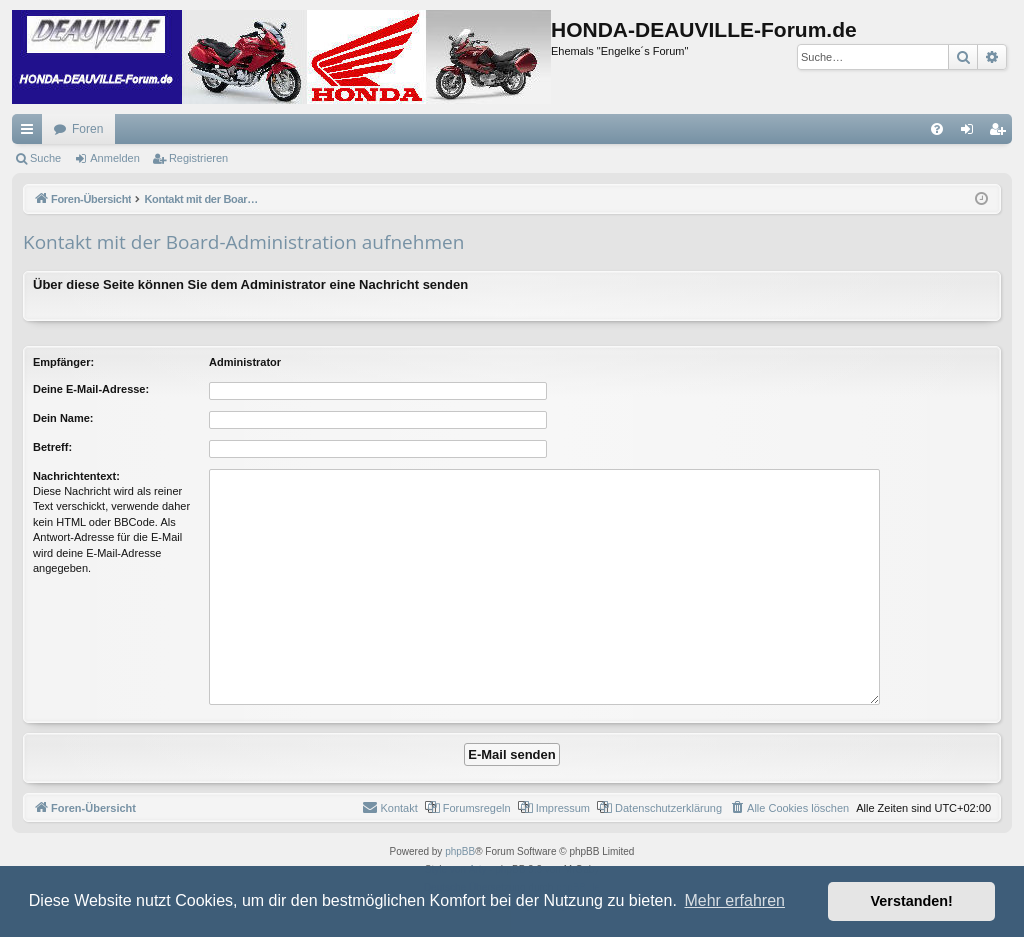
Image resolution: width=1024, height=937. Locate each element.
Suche (45, 158)
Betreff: (52, 447)
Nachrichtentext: (76, 476)
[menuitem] (937, 129)
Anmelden (115, 158)
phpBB (460, 851)
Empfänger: (63, 362)
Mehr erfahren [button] (734, 900)
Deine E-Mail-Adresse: (91, 389)
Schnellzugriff (31, 133)
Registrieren (198, 158)
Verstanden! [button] (912, 901)
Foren (87, 129)
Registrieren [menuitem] (1001, 133)
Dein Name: (63, 418)
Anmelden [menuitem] (971, 133)
